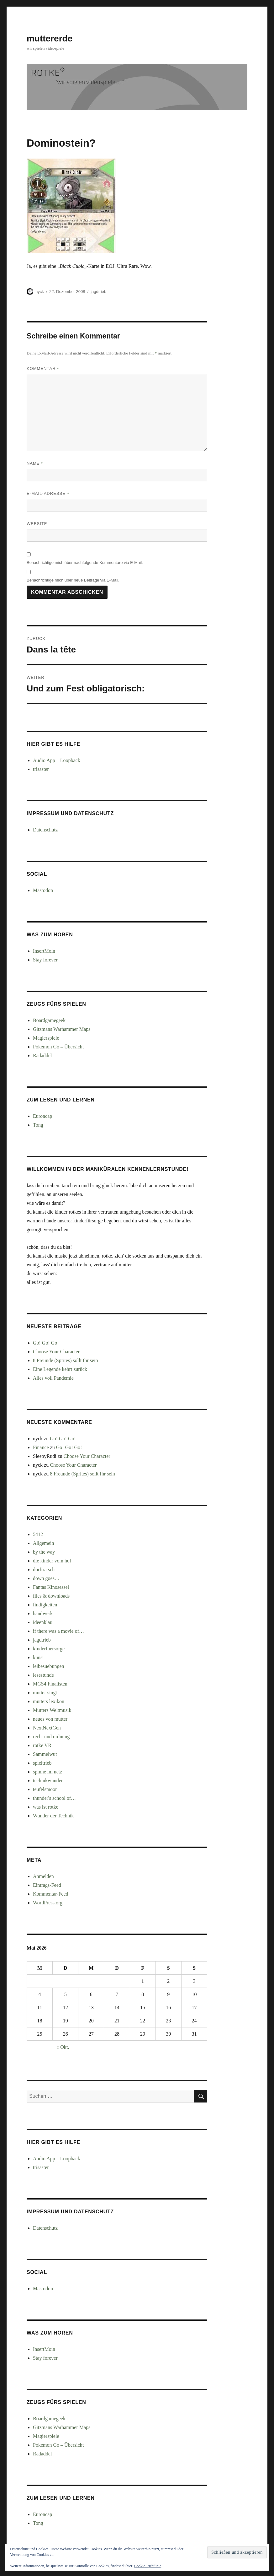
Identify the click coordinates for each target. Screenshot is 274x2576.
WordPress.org (47, 1902)
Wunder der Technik (53, 1815)
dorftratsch (44, 1569)
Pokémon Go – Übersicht (58, 1046)
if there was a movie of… (58, 1631)
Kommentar (43, 368)
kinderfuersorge (49, 1648)
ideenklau (42, 1622)
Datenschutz (45, 829)
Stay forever (45, 959)
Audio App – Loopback (56, 760)
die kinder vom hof (52, 1560)
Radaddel (42, 1055)
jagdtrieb (98, 291)
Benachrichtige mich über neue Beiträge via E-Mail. (73, 580)
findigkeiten (45, 1604)
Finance (41, 1447)
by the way (44, 1552)
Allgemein (43, 1543)
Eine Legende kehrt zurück (60, 1369)
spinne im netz (47, 1771)
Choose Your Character (56, 1351)
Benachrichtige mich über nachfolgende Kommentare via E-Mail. (85, 562)
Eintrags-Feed (47, 1885)
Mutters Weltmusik (52, 1710)
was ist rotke (45, 1807)
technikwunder (48, 1780)
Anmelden (43, 1876)
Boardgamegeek (49, 1020)
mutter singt (45, 1692)
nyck (39, 291)
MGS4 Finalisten (50, 1683)
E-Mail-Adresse (48, 493)
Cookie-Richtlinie (147, 2566)
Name (35, 463)
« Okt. (62, 2047)
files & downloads (51, 1596)
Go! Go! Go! (46, 1342)
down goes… (46, 1578)
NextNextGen (47, 1727)
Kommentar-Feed (50, 1894)
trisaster (41, 769)
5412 (38, 1534)
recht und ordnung (51, 1736)
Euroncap (42, 1116)
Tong (38, 1125)
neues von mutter (50, 1719)
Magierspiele (46, 1038)
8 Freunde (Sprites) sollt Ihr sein (65, 1360)
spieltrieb (42, 1763)
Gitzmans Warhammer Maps (61, 1029)
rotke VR (42, 1745)
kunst (38, 1657)
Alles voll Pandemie (53, 1378)
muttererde (49, 38)
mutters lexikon (48, 1701)
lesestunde (43, 1675)
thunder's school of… (54, 1798)
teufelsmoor (45, 1789)
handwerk (43, 1613)
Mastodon (43, 890)
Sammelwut (45, 1754)
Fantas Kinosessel (51, 1587)
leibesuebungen (48, 1666)
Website (37, 523)
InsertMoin (44, 951)
